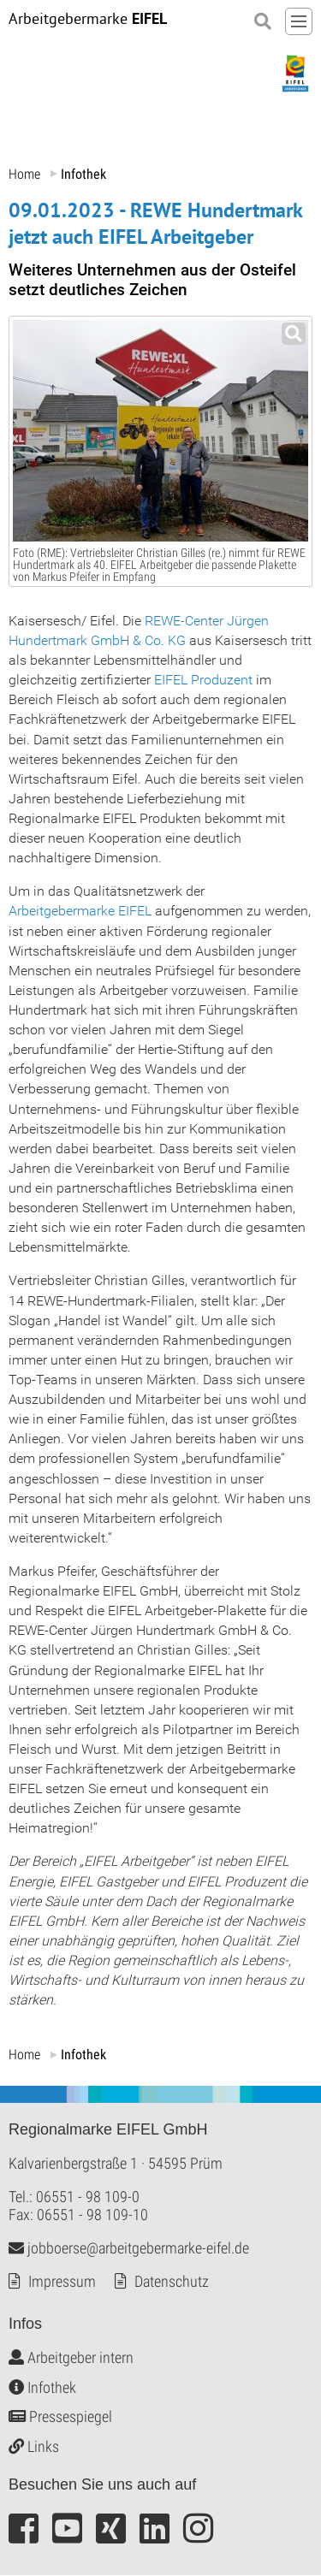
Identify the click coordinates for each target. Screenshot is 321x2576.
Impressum (62, 2282)
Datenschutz (171, 2282)
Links (34, 2446)
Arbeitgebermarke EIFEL (80, 911)
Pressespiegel (60, 2417)
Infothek (42, 2387)
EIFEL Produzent (203, 680)
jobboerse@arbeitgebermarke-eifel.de (129, 2249)
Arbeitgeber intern (71, 2358)
